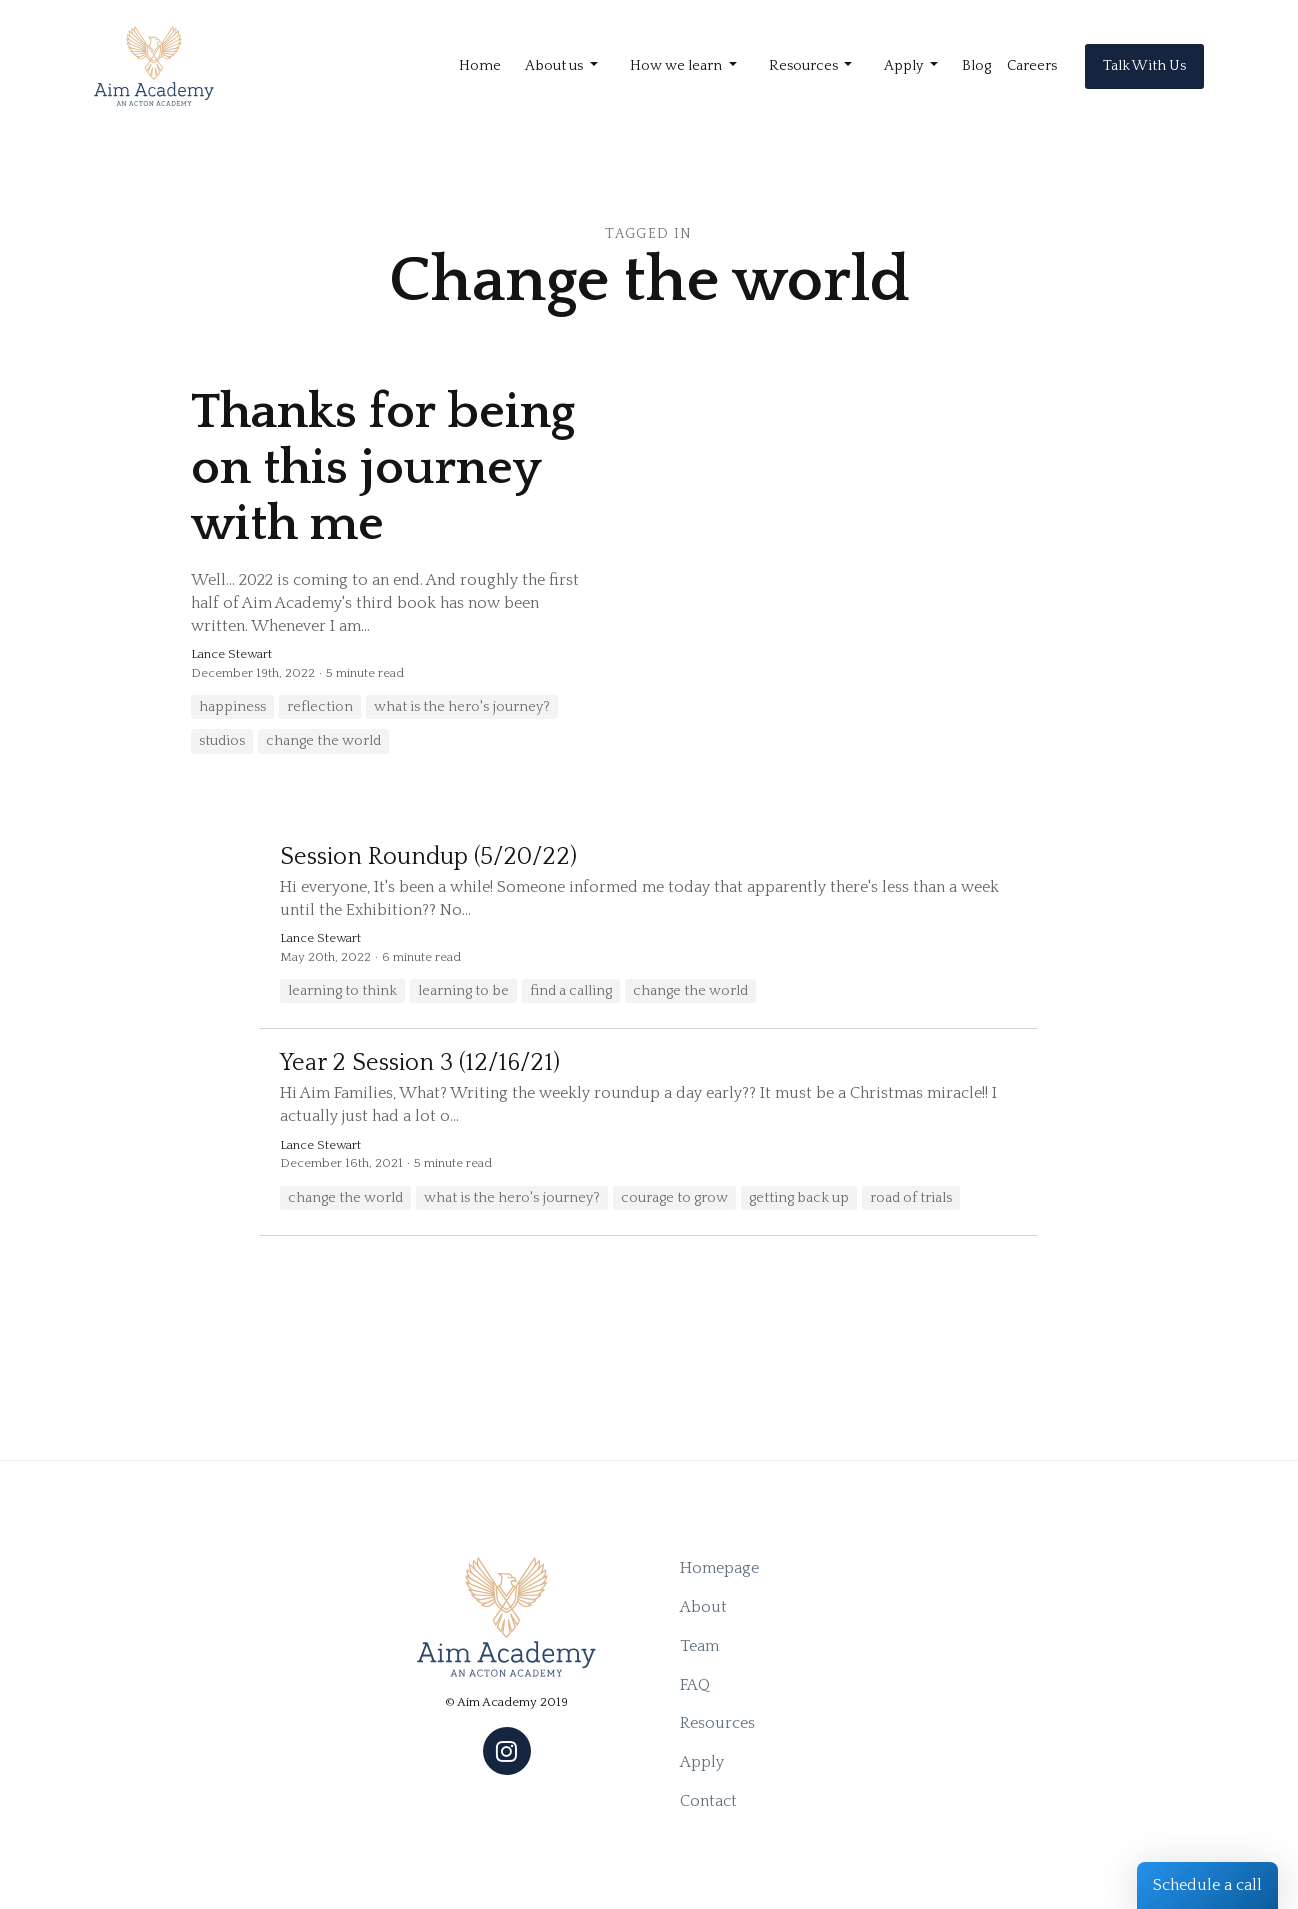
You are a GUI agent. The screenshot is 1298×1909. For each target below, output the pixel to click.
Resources (717, 1723)
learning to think (342, 991)
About (703, 1607)
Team (699, 1646)
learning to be (463, 991)
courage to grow (674, 1198)
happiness (232, 707)
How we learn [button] (677, 66)
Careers (1032, 66)
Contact (708, 1801)
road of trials (911, 1198)
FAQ (695, 1685)
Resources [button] (805, 66)
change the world (323, 741)
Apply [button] (905, 66)
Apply (702, 1762)
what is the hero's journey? (462, 707)
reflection (320, 707)
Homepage (719, 1568)
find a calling (571, 991)
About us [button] (555, 66)
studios (222, 741)
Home (480, 66)
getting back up (799, 1198)
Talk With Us (1144, 66)
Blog (976, 66)
